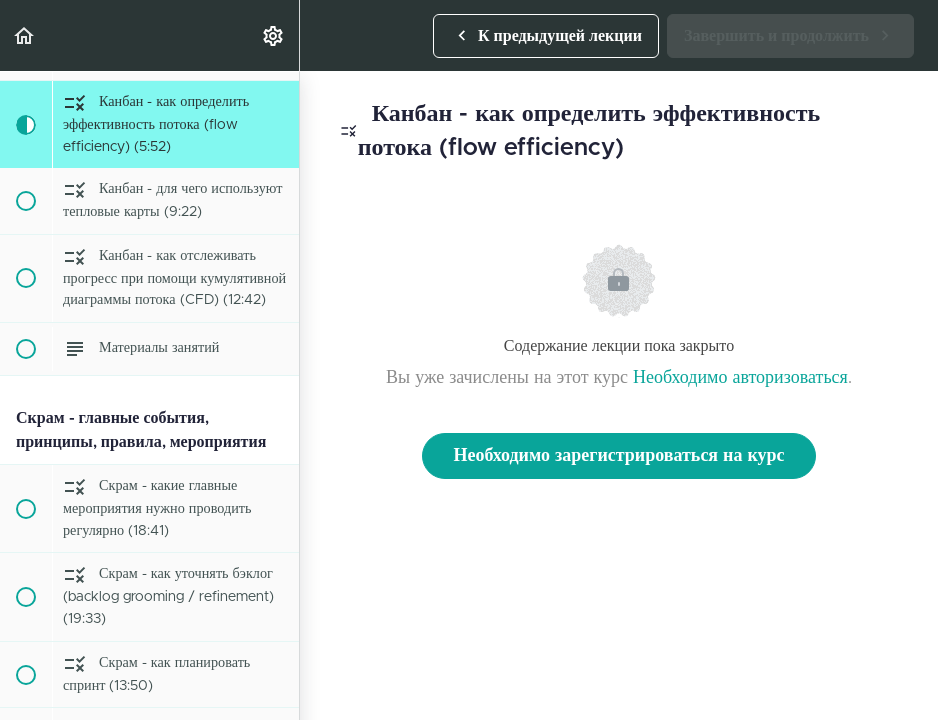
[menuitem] (274, 35)
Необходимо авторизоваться (740, 378)
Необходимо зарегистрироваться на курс (618, 456)
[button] (25, 35)
